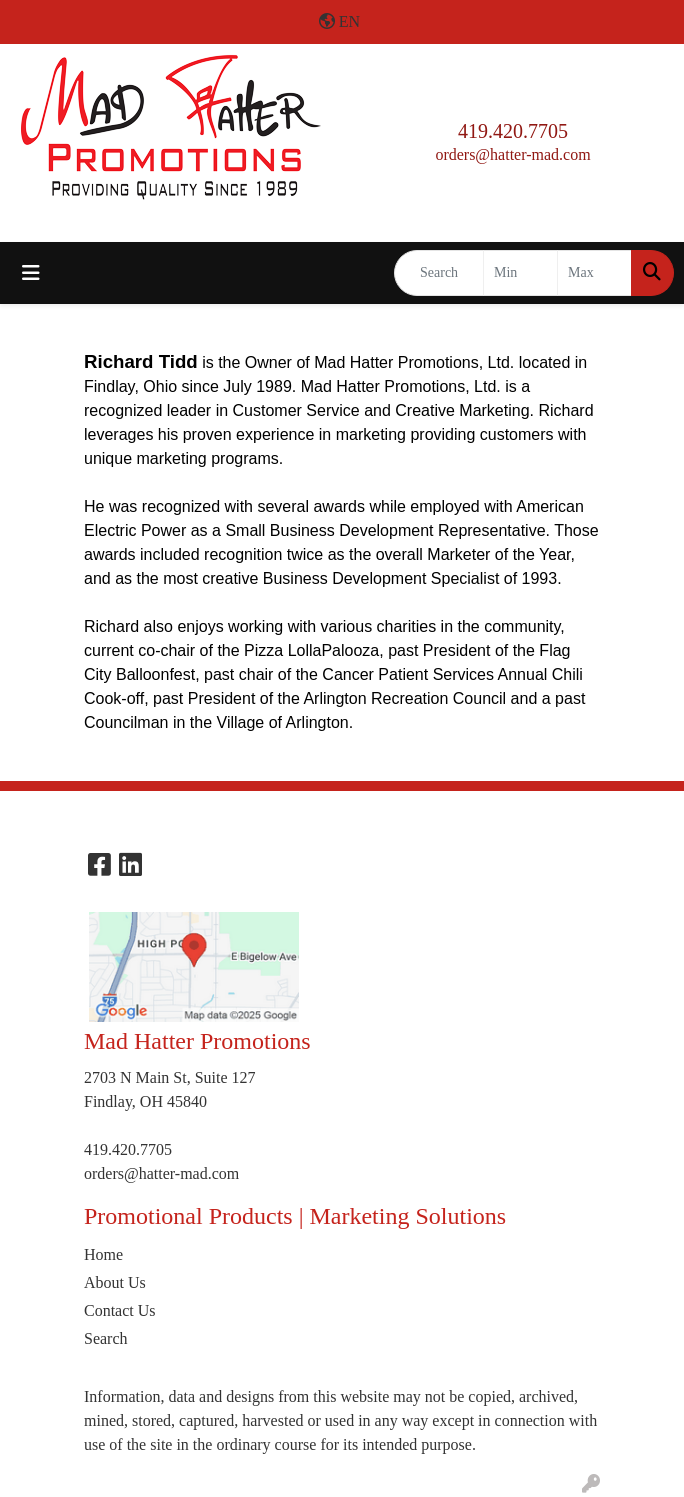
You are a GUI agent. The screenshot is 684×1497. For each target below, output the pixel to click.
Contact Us (120, 1310)
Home (103, 1254)
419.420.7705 (513, 131)
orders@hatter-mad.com (512, 154)
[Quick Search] (439, 273)
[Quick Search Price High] (594, 273)
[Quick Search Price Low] (520, 273)
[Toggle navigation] (31, 273)
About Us (115, 1282)
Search (106, 1338)
